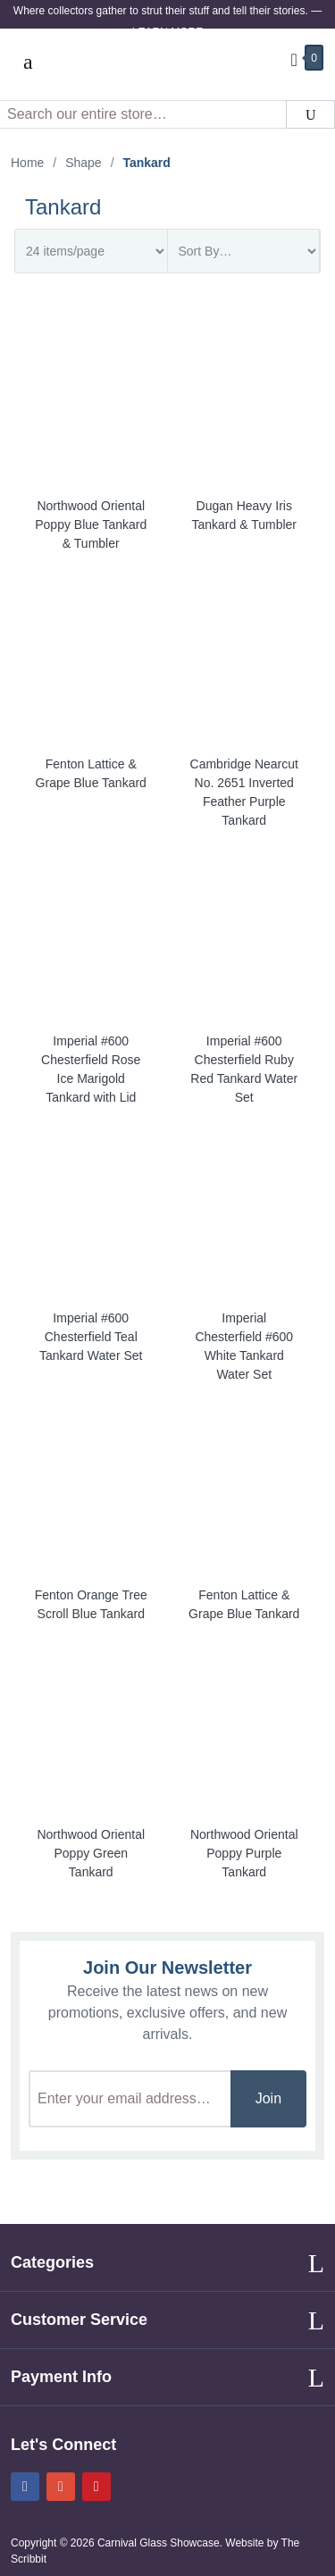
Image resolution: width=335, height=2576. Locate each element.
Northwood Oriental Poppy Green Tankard (91, 1853)
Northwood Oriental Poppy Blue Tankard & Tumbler (91, 524)
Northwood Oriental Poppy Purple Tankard (244, 1853)
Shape (83, 162)
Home (27, 162)
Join (268, 2098)
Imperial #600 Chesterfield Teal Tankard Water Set (90, 1337)
